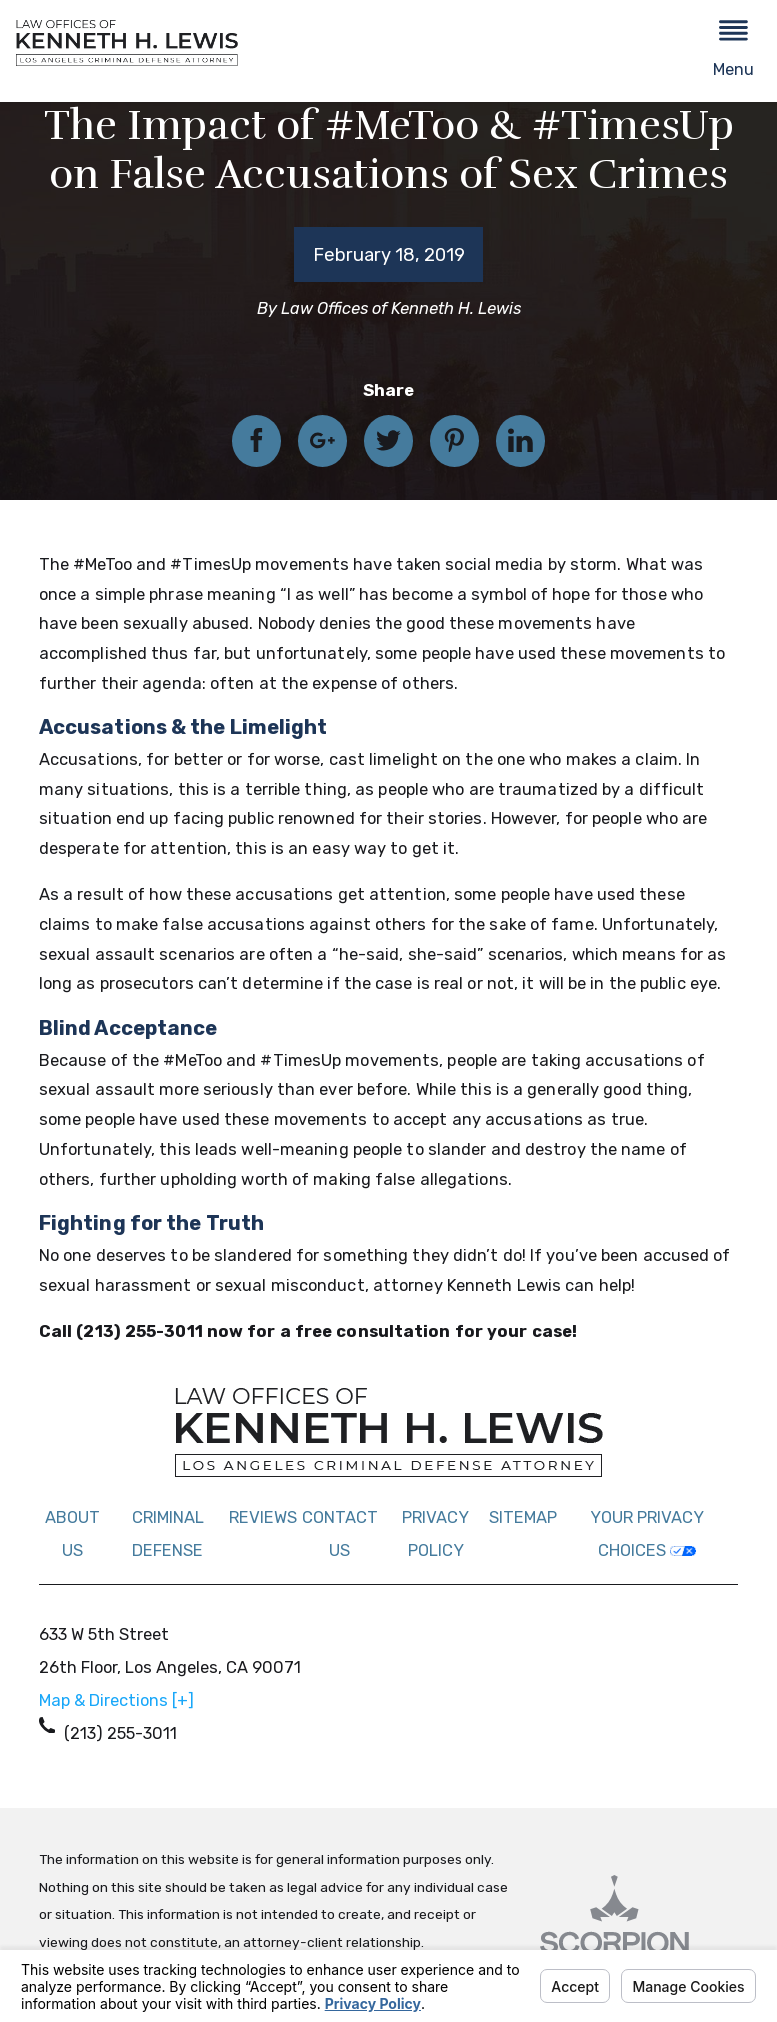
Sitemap (523, 1517)
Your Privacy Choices (647, 1534)
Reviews (263, 1517)
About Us (72, 1534)
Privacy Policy (435, 1534)
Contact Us (340, 1534)
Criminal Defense (168, 1534)
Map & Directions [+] (116, 1700)
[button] (733, 51)
